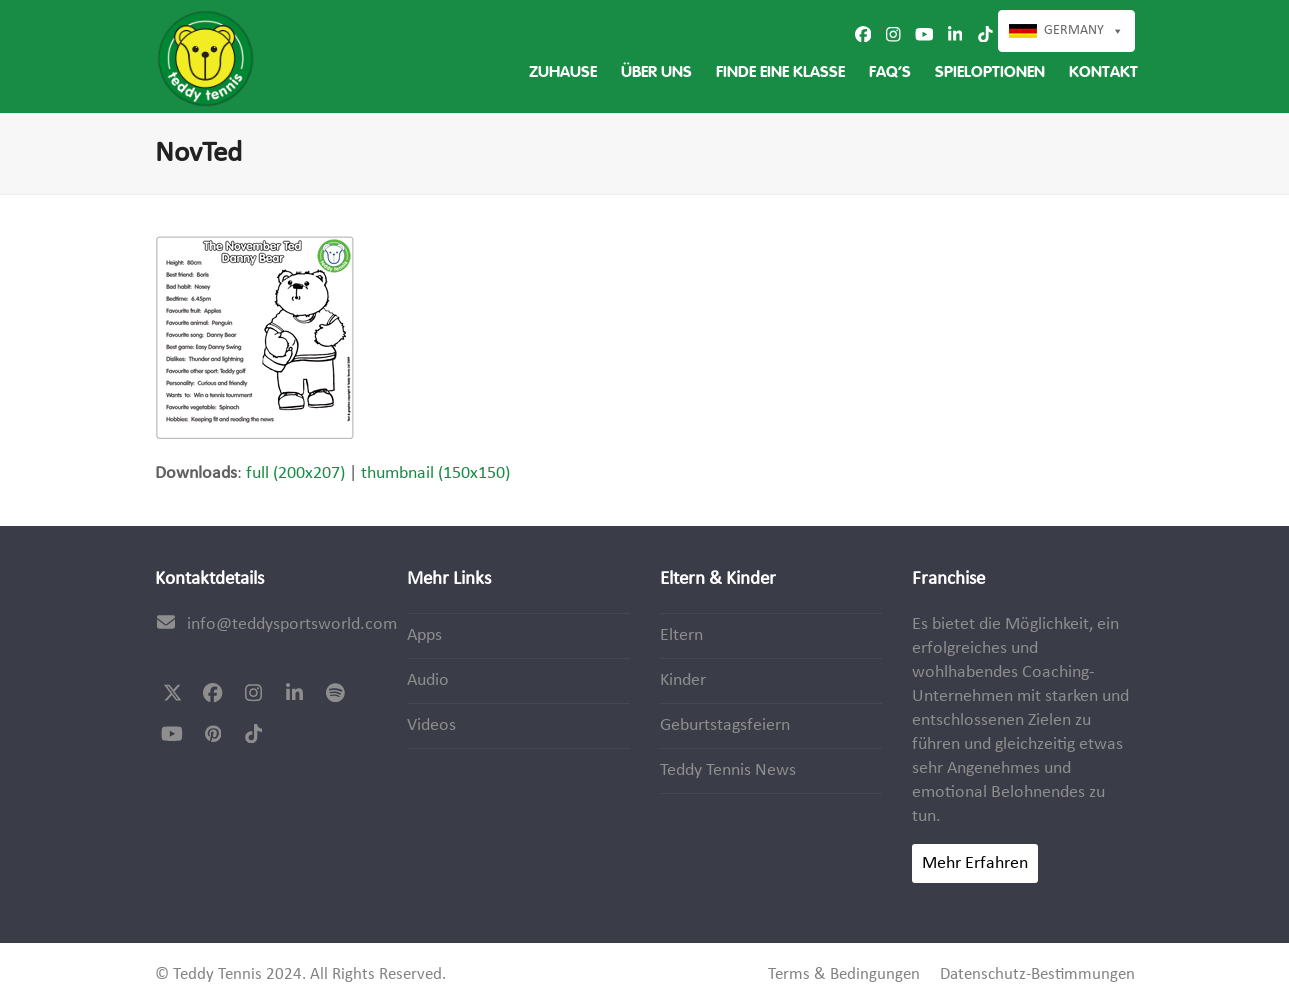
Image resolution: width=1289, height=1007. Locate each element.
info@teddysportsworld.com (292, 624)
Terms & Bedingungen (844, 975)
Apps (424, 635)
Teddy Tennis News (728, 770)
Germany (1074, 30)
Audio (428, 680)
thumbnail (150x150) (435, 473)
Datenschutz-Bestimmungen (1037, 975)
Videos (431, 725)
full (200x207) (295, 473)
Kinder (683, 680)
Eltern (681, 635)
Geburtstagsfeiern (725, 725)
